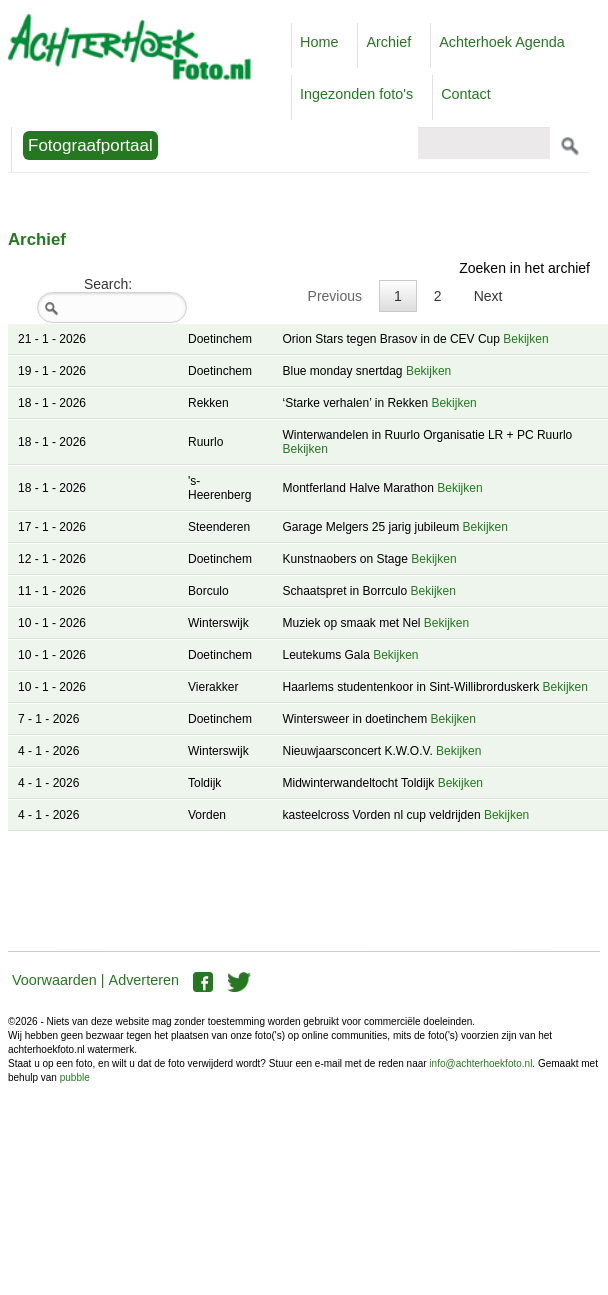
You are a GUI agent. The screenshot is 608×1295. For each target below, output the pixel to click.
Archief (388, 42)
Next (488, 296)
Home (319, 42)
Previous (335, 296)
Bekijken (525, 339)
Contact (466, 94)
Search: (112, 299)
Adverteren (144, 980)
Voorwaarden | (58, 980)
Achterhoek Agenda (502, 42)
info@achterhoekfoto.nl (480, 1063)
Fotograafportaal (90, 145)
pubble (75, 1077)
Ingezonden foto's (356, 94)
